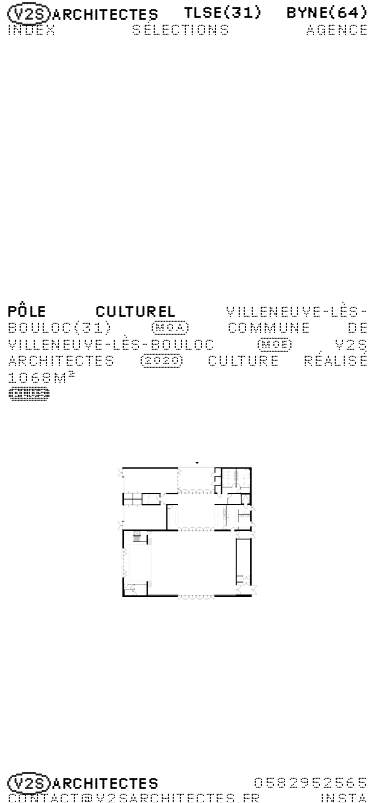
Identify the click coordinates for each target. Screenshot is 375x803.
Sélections (180, 29)
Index (31, 29)
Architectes (83, 14)
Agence (336, 29)
